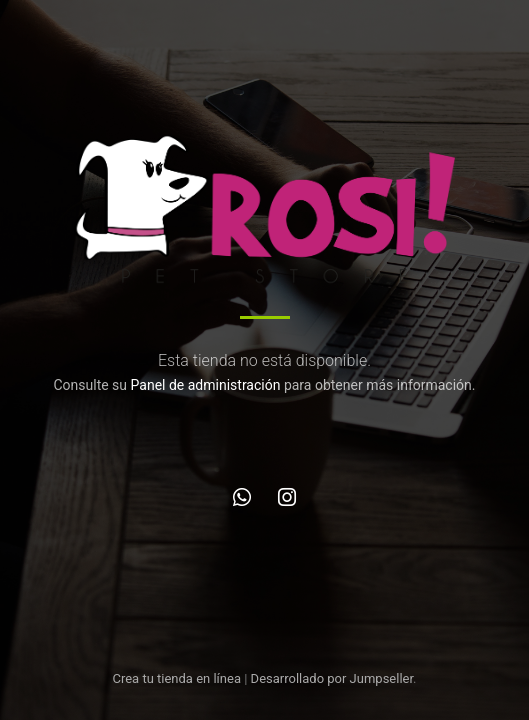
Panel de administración (206, 385)
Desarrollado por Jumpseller (332, 678)
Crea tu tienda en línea (178, 678)
